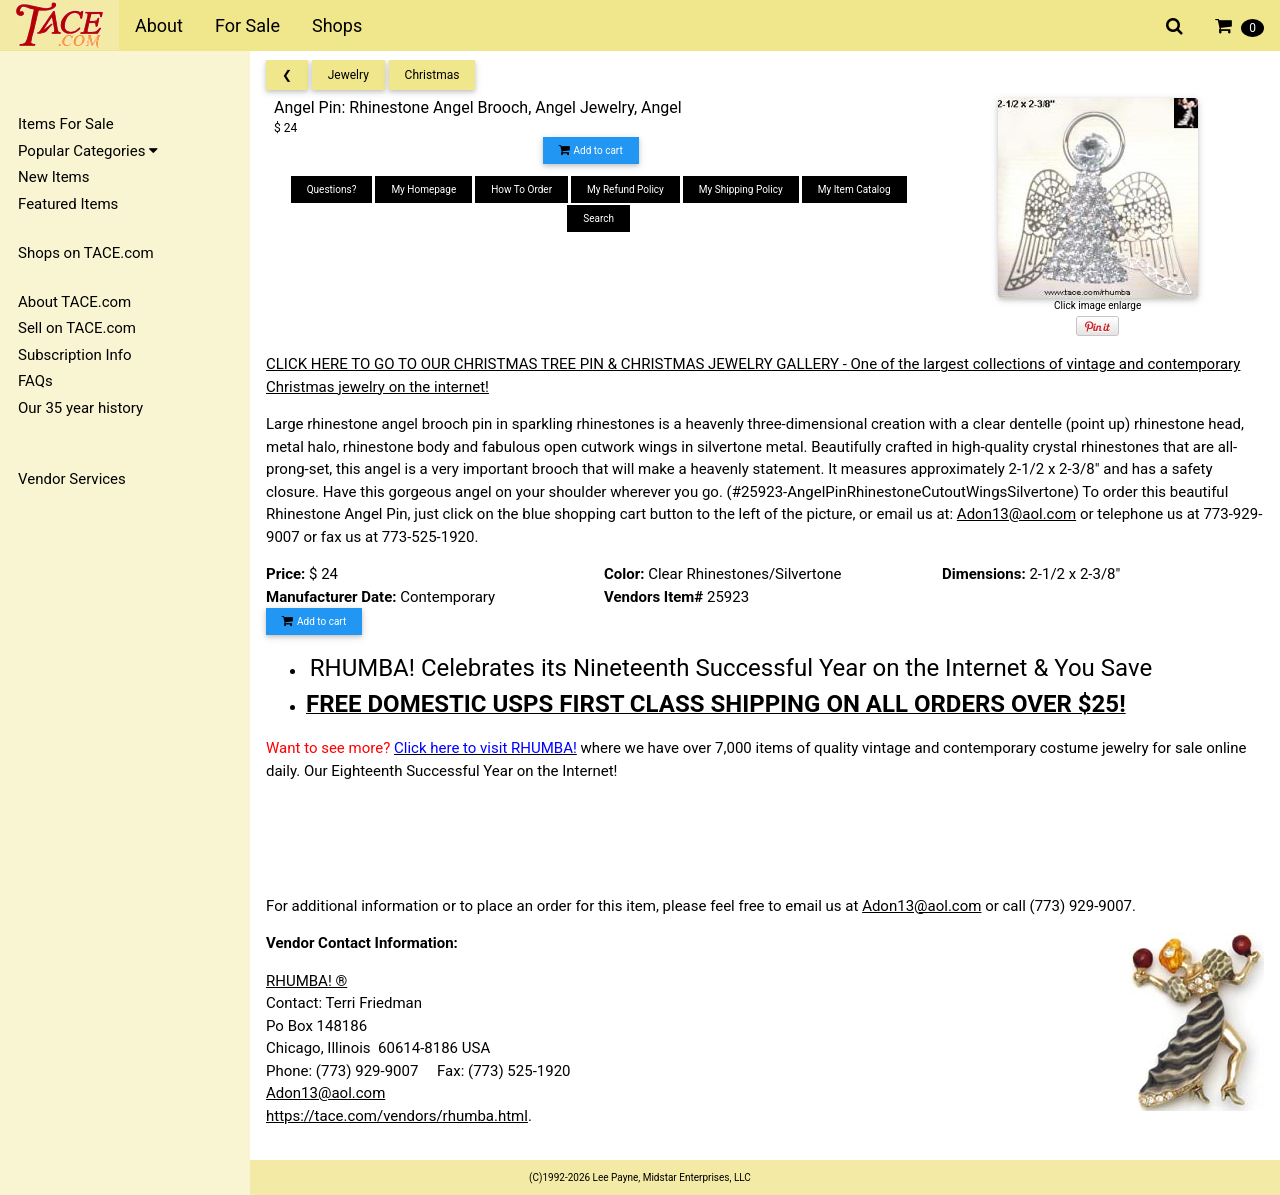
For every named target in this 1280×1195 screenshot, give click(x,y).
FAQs (35, 381)
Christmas (432, 75)
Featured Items (68, 204)
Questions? (332, 189)
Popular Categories (88, 151)
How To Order (521, 189)
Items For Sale (66, 124)
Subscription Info (75, 355)
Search (598, 218)
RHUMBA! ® (306, 981)
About (159, 25)
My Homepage (423, 189)
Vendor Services (72, 479)
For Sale (247, 25)
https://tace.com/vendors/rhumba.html (397, 1116)
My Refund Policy (625, 189)
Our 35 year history (80, 408)
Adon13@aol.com (1016, 514)
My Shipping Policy (741, 189)
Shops (337, 25)
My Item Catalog (854, 189)
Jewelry (348, 75)
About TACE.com (74, 302)
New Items (53, 177)
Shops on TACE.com (86, 253)
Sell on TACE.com (77, 328)
